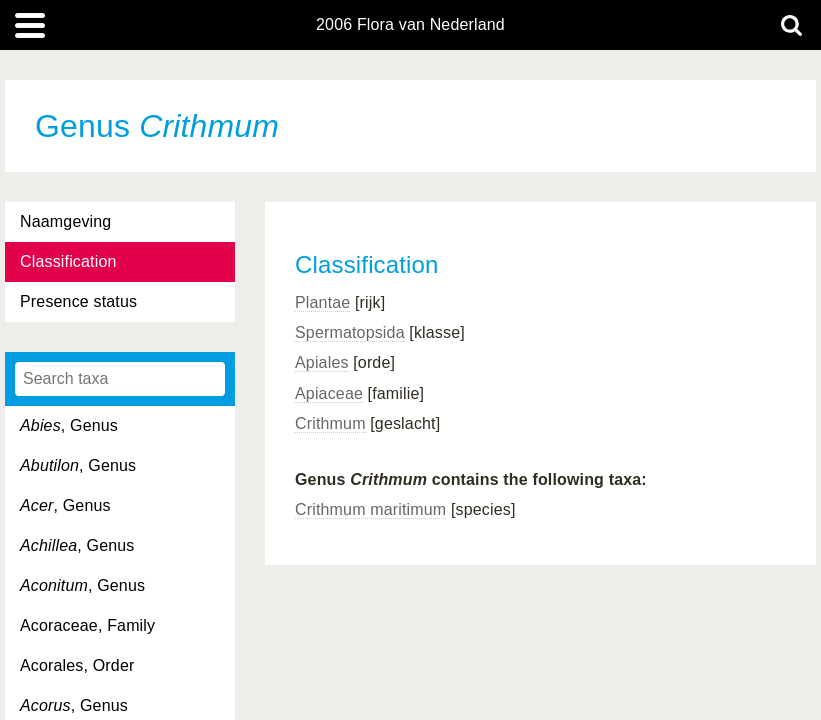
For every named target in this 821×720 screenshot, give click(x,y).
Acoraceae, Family (87, 625)
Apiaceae (329, 393)
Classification (68, 261)
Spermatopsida (350, 332)
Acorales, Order (77, 665)
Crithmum (330, 423)
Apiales (322, 362)
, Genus (69, 425)
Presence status (78, 301)
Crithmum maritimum (370, 509)
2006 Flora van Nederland (410, 25)
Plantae (322, 302)
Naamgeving (65, 221)
